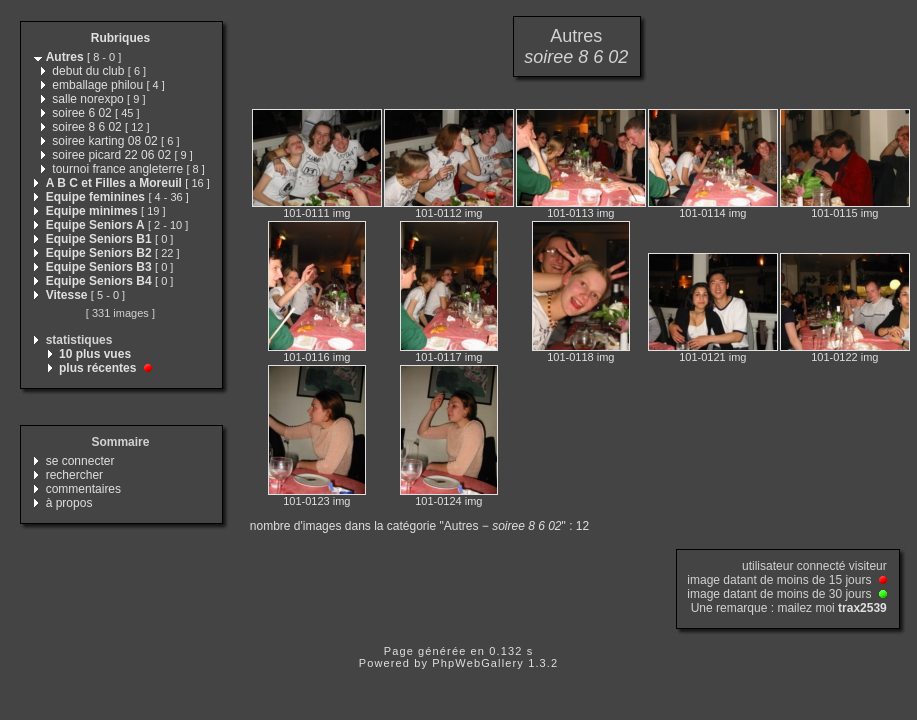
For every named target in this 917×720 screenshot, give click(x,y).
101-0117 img (448, 357)
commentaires (83, 489)
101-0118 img (580, 357)
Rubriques (120, 38)
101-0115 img (844, 213)
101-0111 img (316, 213)
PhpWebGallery (478, 663)
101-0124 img (448, 501)
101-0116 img (316, 357)
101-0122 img (844, 357)
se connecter (80, 461)
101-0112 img (448, 213)
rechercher (74, 475)
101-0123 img (316, 501)
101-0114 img (712, 213)
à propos (69, 503)
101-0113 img (580, 213)
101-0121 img (712, 357)
